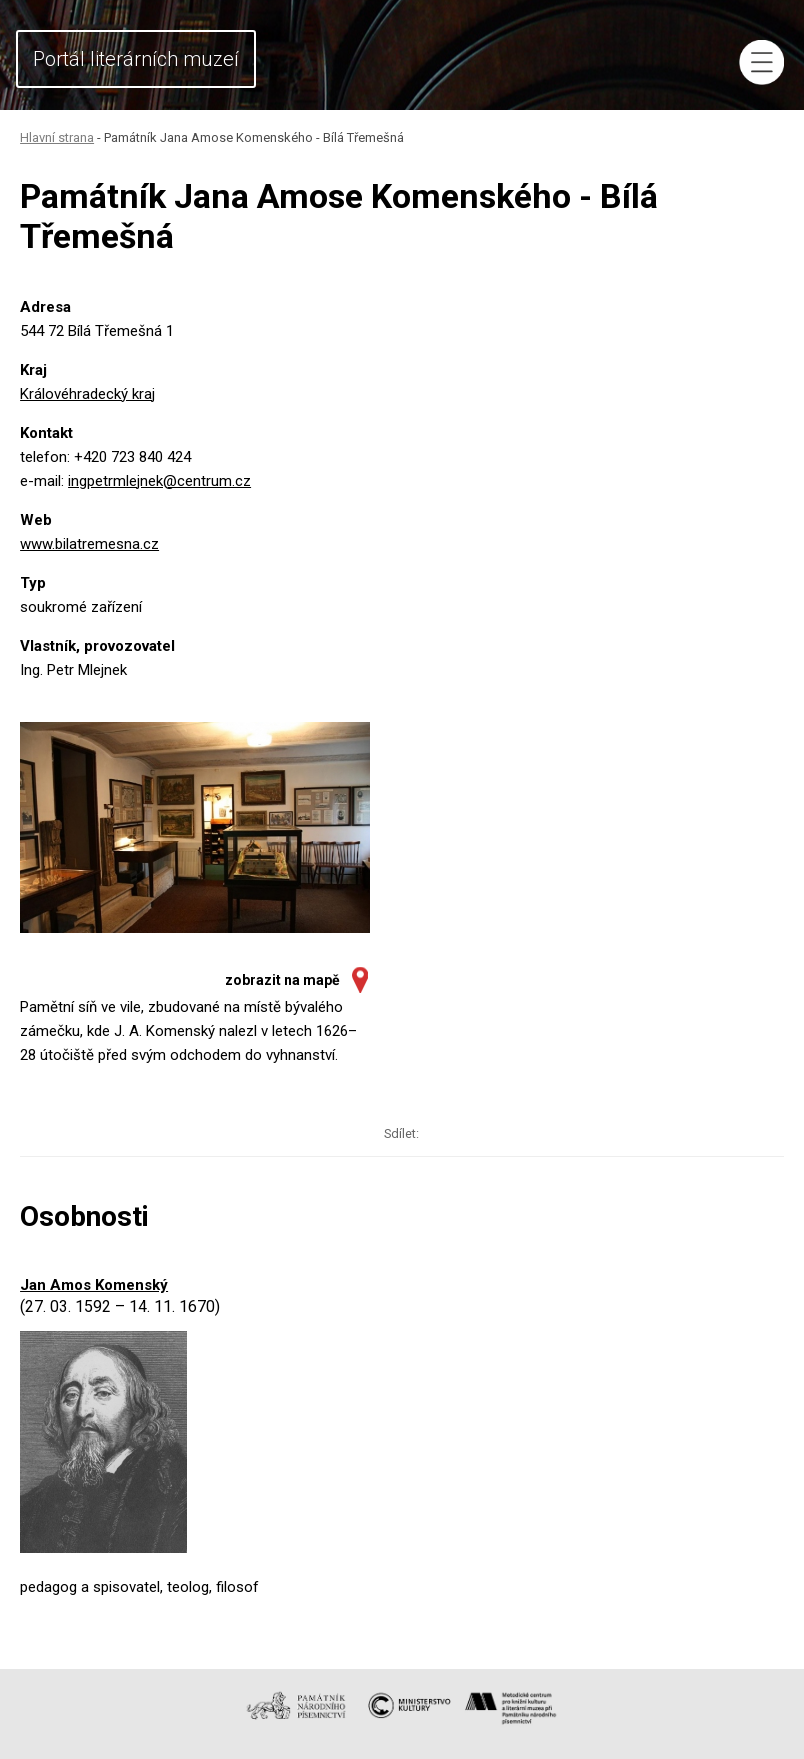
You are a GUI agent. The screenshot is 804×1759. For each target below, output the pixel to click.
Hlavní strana (57, 137)
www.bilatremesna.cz (89, 544)
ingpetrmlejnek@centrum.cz (159, 481)
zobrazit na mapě (282, 980)
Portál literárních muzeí (136, 59)
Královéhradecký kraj (87, 394)
